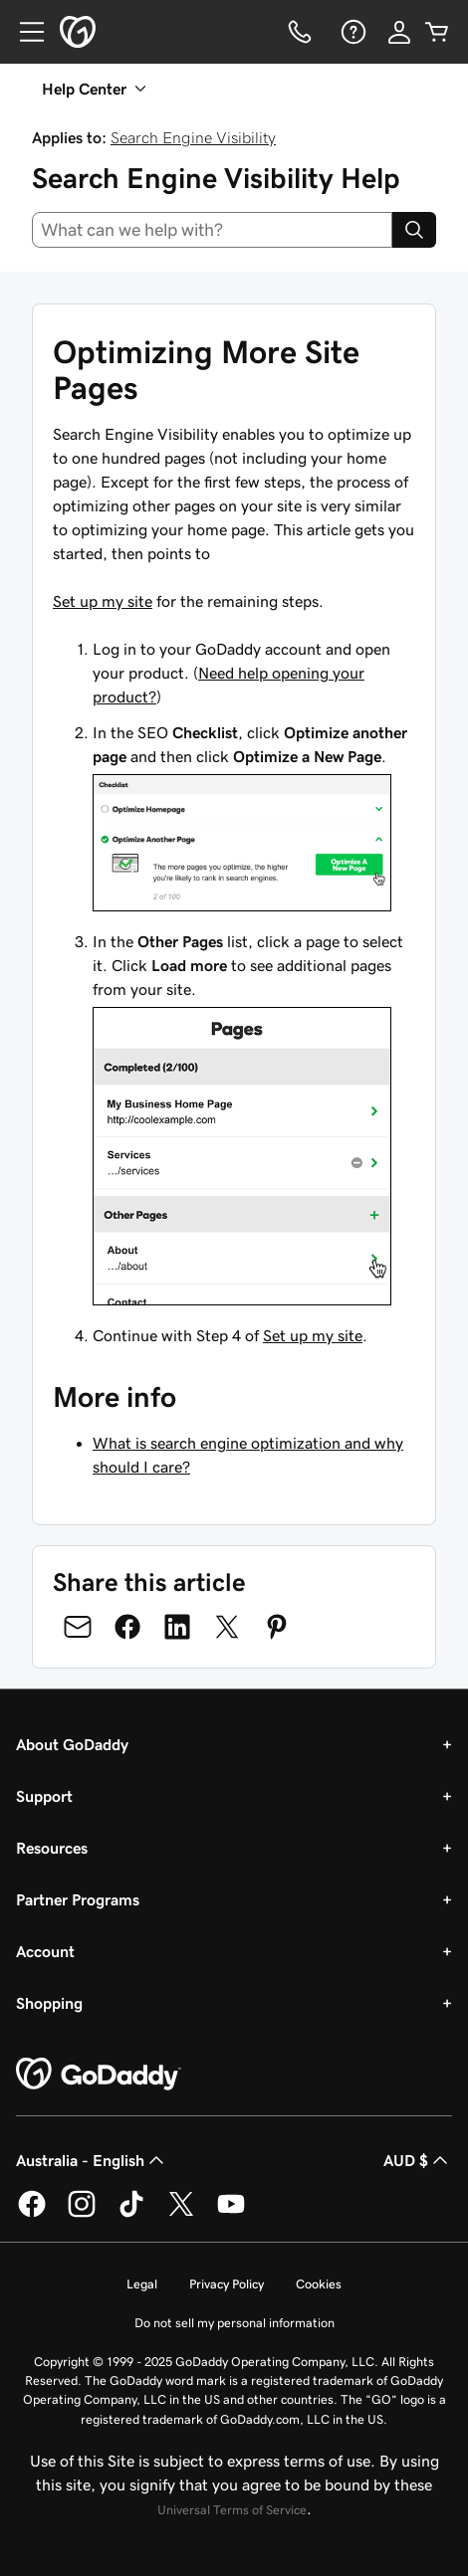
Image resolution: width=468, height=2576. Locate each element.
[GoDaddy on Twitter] (181, 2214)
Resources (52, 1848)
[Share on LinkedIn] (177, 1627)
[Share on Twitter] (227, 1627)
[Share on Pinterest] (277, 1627)
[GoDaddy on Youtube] (231, 2214)
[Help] (351, 32)
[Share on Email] (78, 1627)
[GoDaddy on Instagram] (82, 2214)
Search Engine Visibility (193, 137)
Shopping (49, 2003)
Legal (141, 2284)
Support (44, 1796)
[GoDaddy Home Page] (98, 2074)
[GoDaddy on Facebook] (32, 2214)
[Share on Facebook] (127, 1627)
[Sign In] (399, 32)
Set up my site (102, 601)
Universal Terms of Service (232, 2509)
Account (45, 1951)
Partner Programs (77, 1899)
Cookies (319, 2284)
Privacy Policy (226, 2284)
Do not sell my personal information (234, 2322)
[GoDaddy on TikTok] (131, 2214)
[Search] (414, 230)
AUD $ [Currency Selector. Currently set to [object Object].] (417, 2160)
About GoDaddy (72, 1744)
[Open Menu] (24, 32)
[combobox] (212, 230)
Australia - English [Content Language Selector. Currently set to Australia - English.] (92, 2160)
